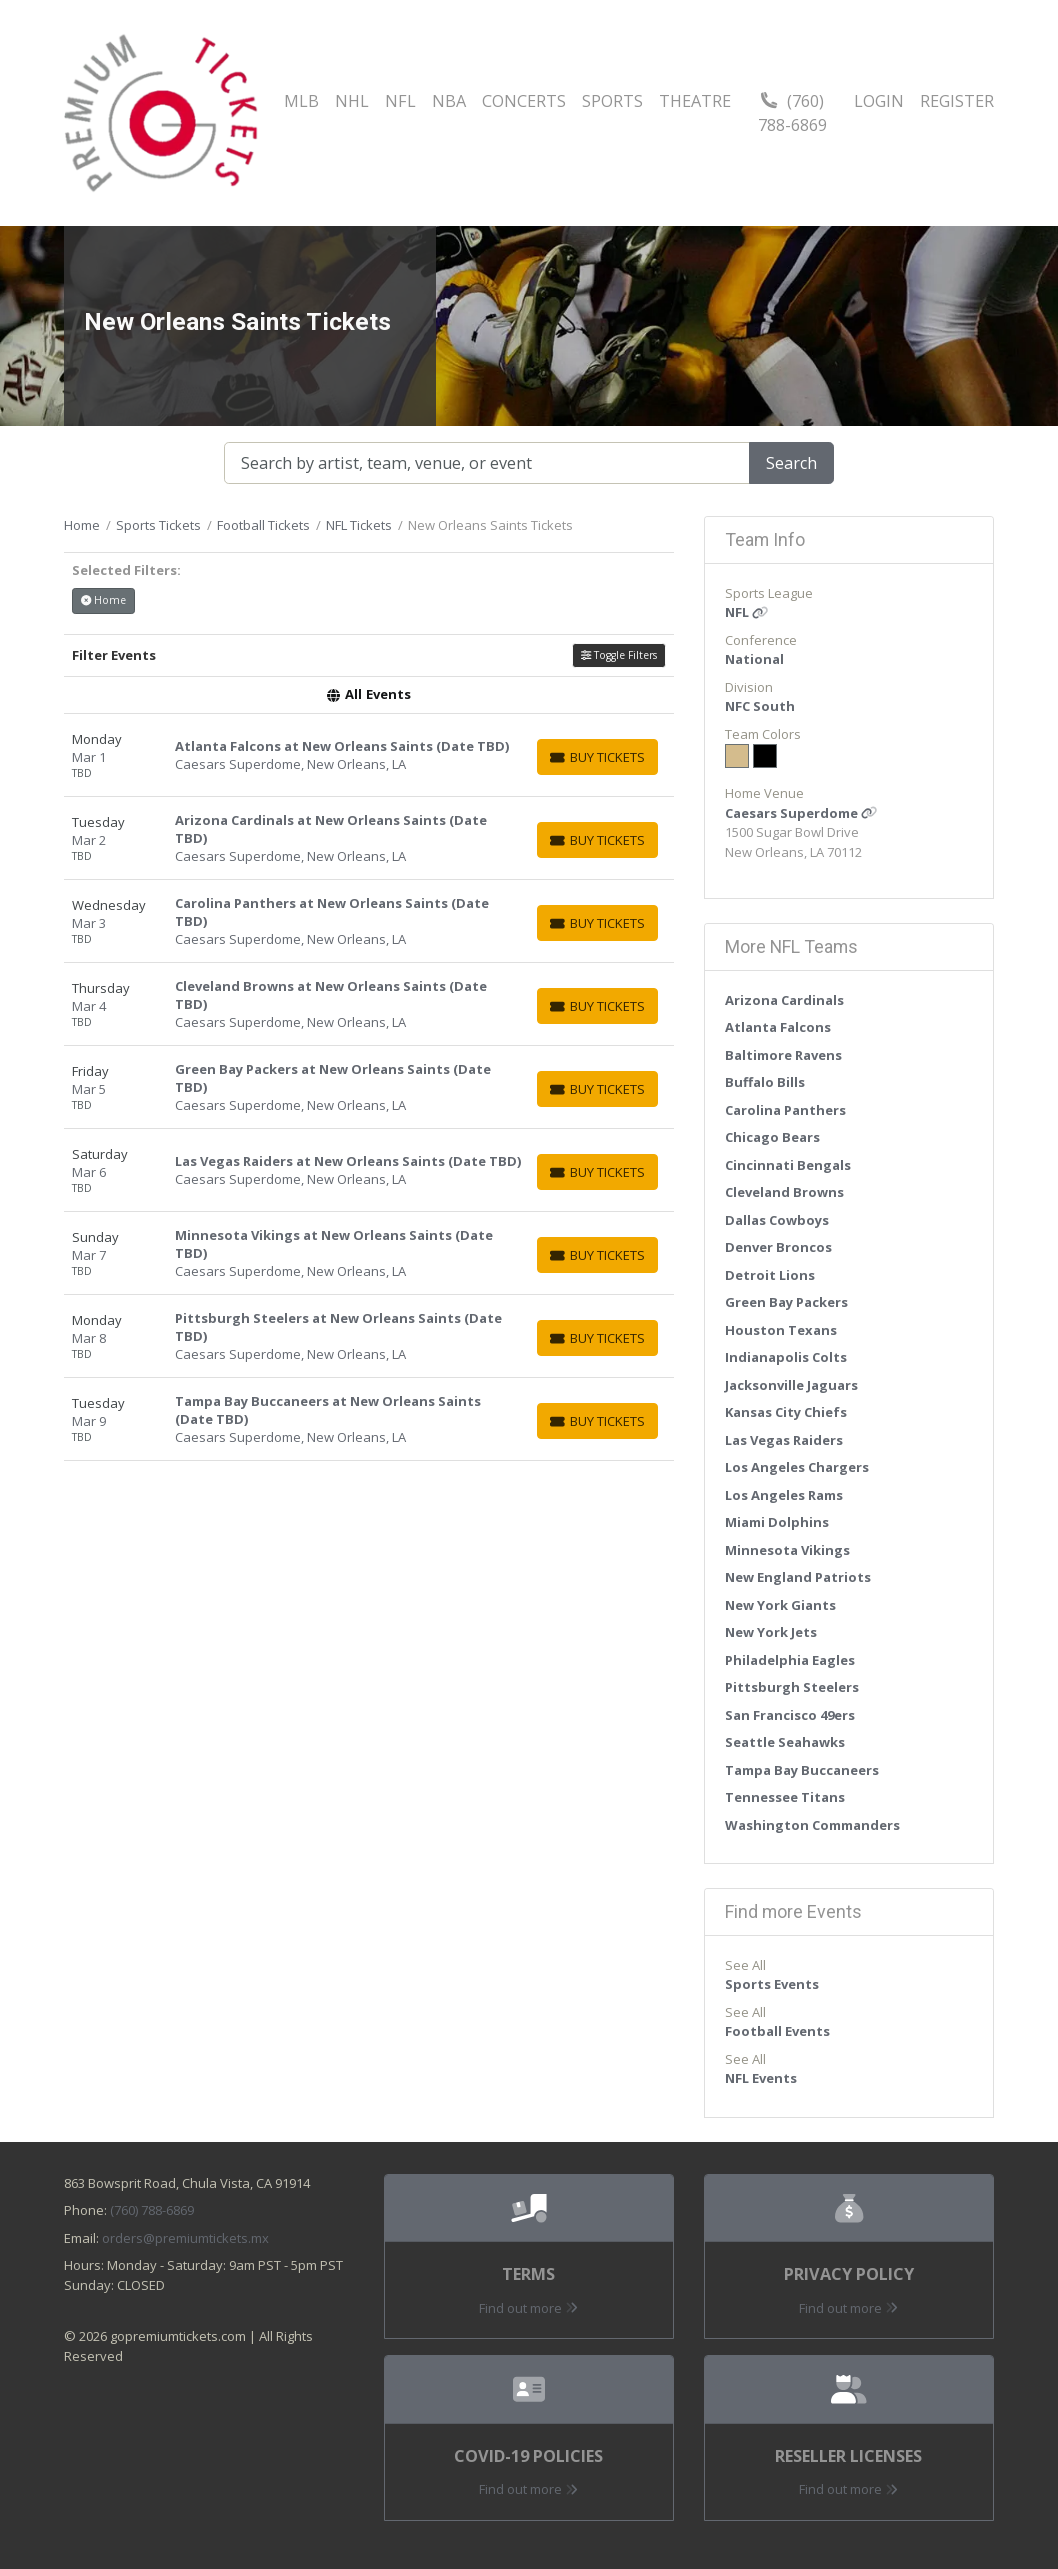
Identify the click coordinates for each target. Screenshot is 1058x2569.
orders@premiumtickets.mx (185, 2238)
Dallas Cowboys (777, 1220)
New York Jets (771, 1632)
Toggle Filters (619, 655)
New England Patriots (798, 1577)
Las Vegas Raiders (784, 1440)
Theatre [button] (695, 101)
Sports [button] (612, 101)
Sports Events (772, 1984)
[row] (369, 755)
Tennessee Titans (785, 1797)
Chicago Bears (772, 1137)
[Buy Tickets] (597, 757)
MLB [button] (301, 101)
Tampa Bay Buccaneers (802, 1770)
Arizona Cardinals (784, 1000)
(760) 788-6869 (792, 113)
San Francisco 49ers (790, 1715)
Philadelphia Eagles (790, 1660)
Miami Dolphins (777, 1522)
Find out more (528, 2308)
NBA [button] (449, 101)
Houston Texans (781, 1330)
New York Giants (780, 1605)
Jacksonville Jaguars (791, 1385)
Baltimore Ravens (783, 1055)
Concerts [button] (524, 101)
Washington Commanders (812, 1825)
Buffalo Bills (765, 1082)
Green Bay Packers (786, 1302)
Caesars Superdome (801, 813)
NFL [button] (400, 101)
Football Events (777, 2031)
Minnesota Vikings (787, 1550)
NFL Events (761, 2078)
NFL (746, 612)
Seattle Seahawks (785, 1742)
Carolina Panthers (785, 1110)
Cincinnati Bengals (788, 1165)
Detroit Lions (770, 1275)
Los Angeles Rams (784, 1495)
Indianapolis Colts (786, 1357)
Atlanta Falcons (778, 1027)
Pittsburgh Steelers (792, 1687)
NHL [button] (352, 101)
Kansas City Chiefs (786, 1412)
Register (957, 101)
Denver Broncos (778, 1247)
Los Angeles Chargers (797, 1467)
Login (879, 101)
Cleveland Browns (784, 1192)
